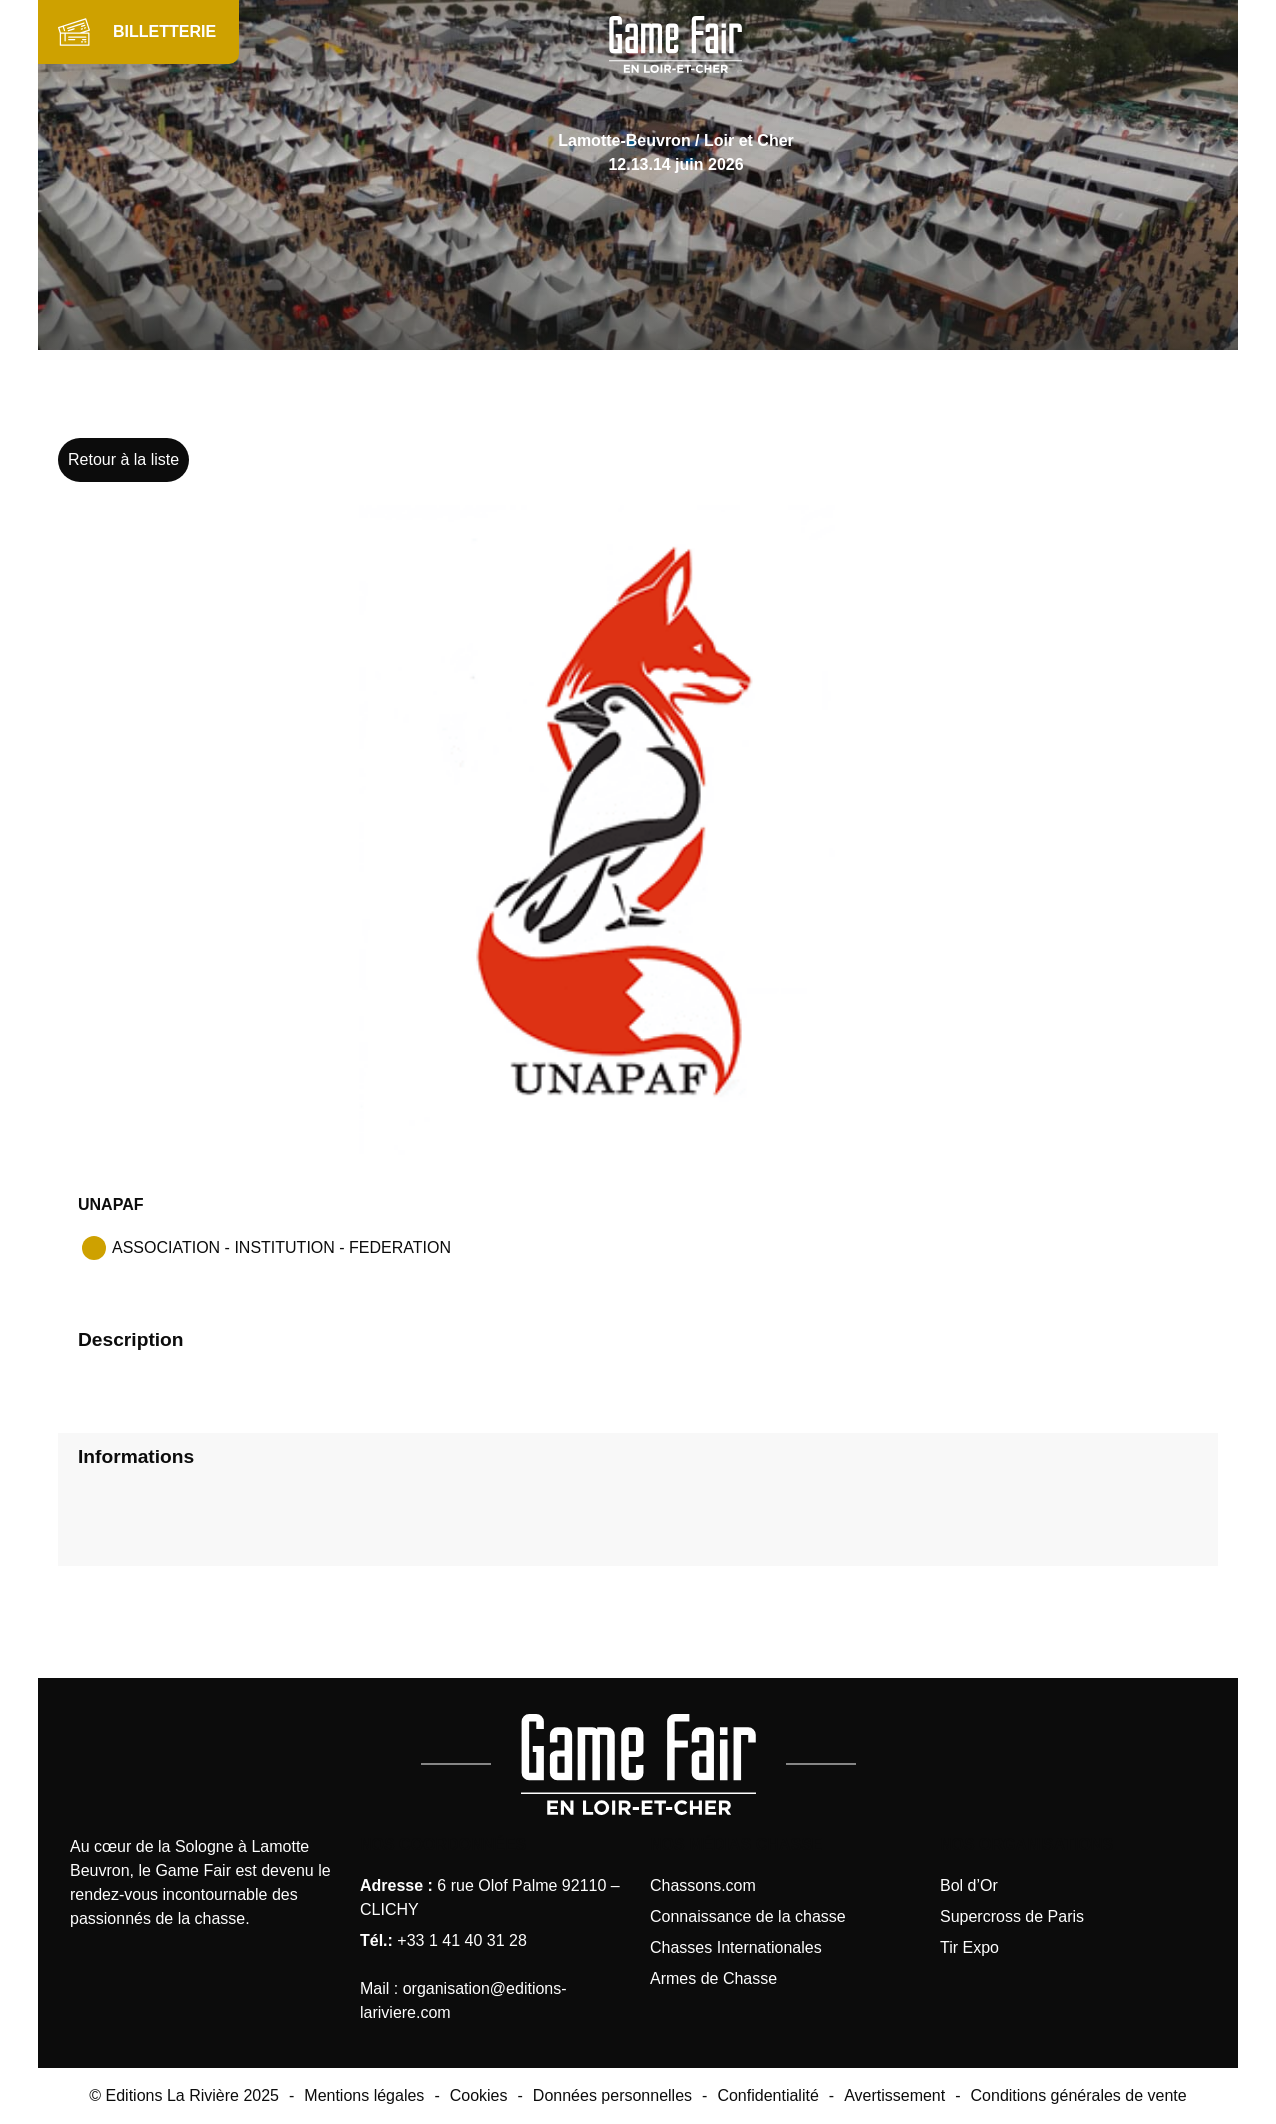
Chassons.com (703, 1885)
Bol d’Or (969, 1885)
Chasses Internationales (736, 1947)
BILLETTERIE (164, 31)
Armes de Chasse (713, 1978)
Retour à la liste (123, 459)
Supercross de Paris (1012, 1916)
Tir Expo (969, 1947)
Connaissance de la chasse (748, 1916)
